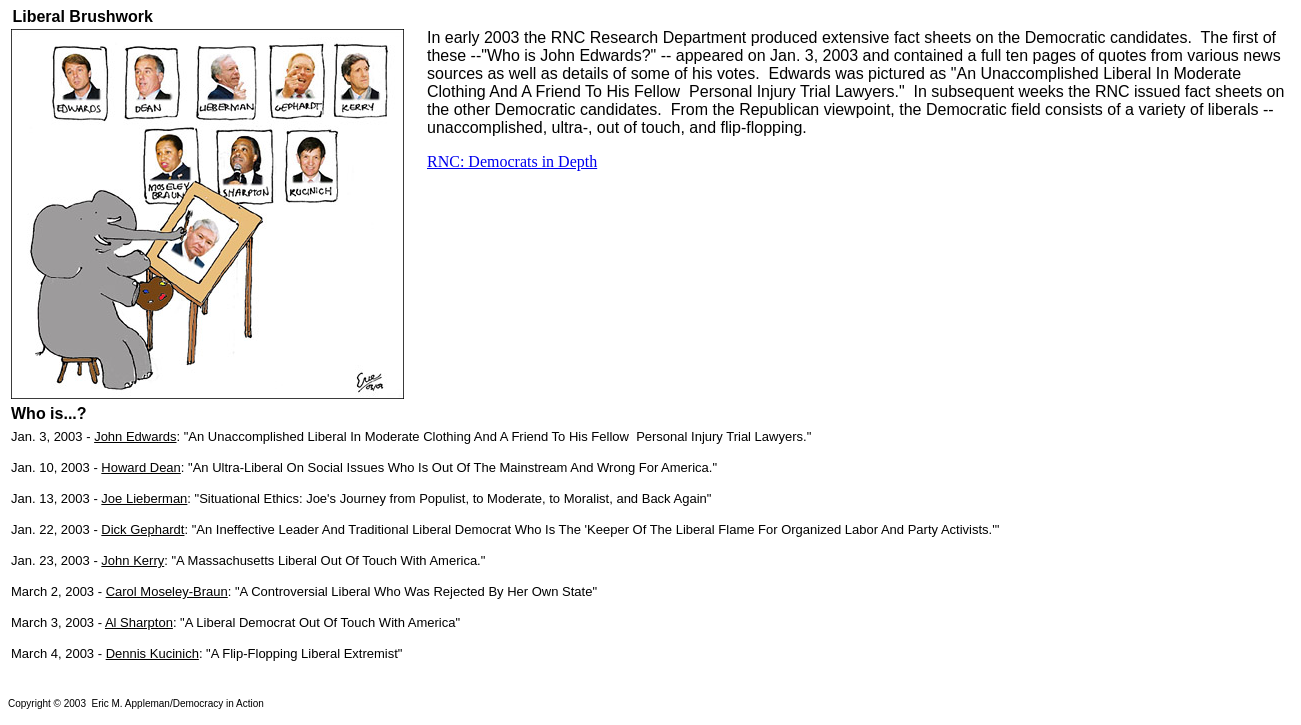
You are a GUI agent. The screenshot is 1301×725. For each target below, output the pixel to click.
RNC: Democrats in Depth (512, 161)
